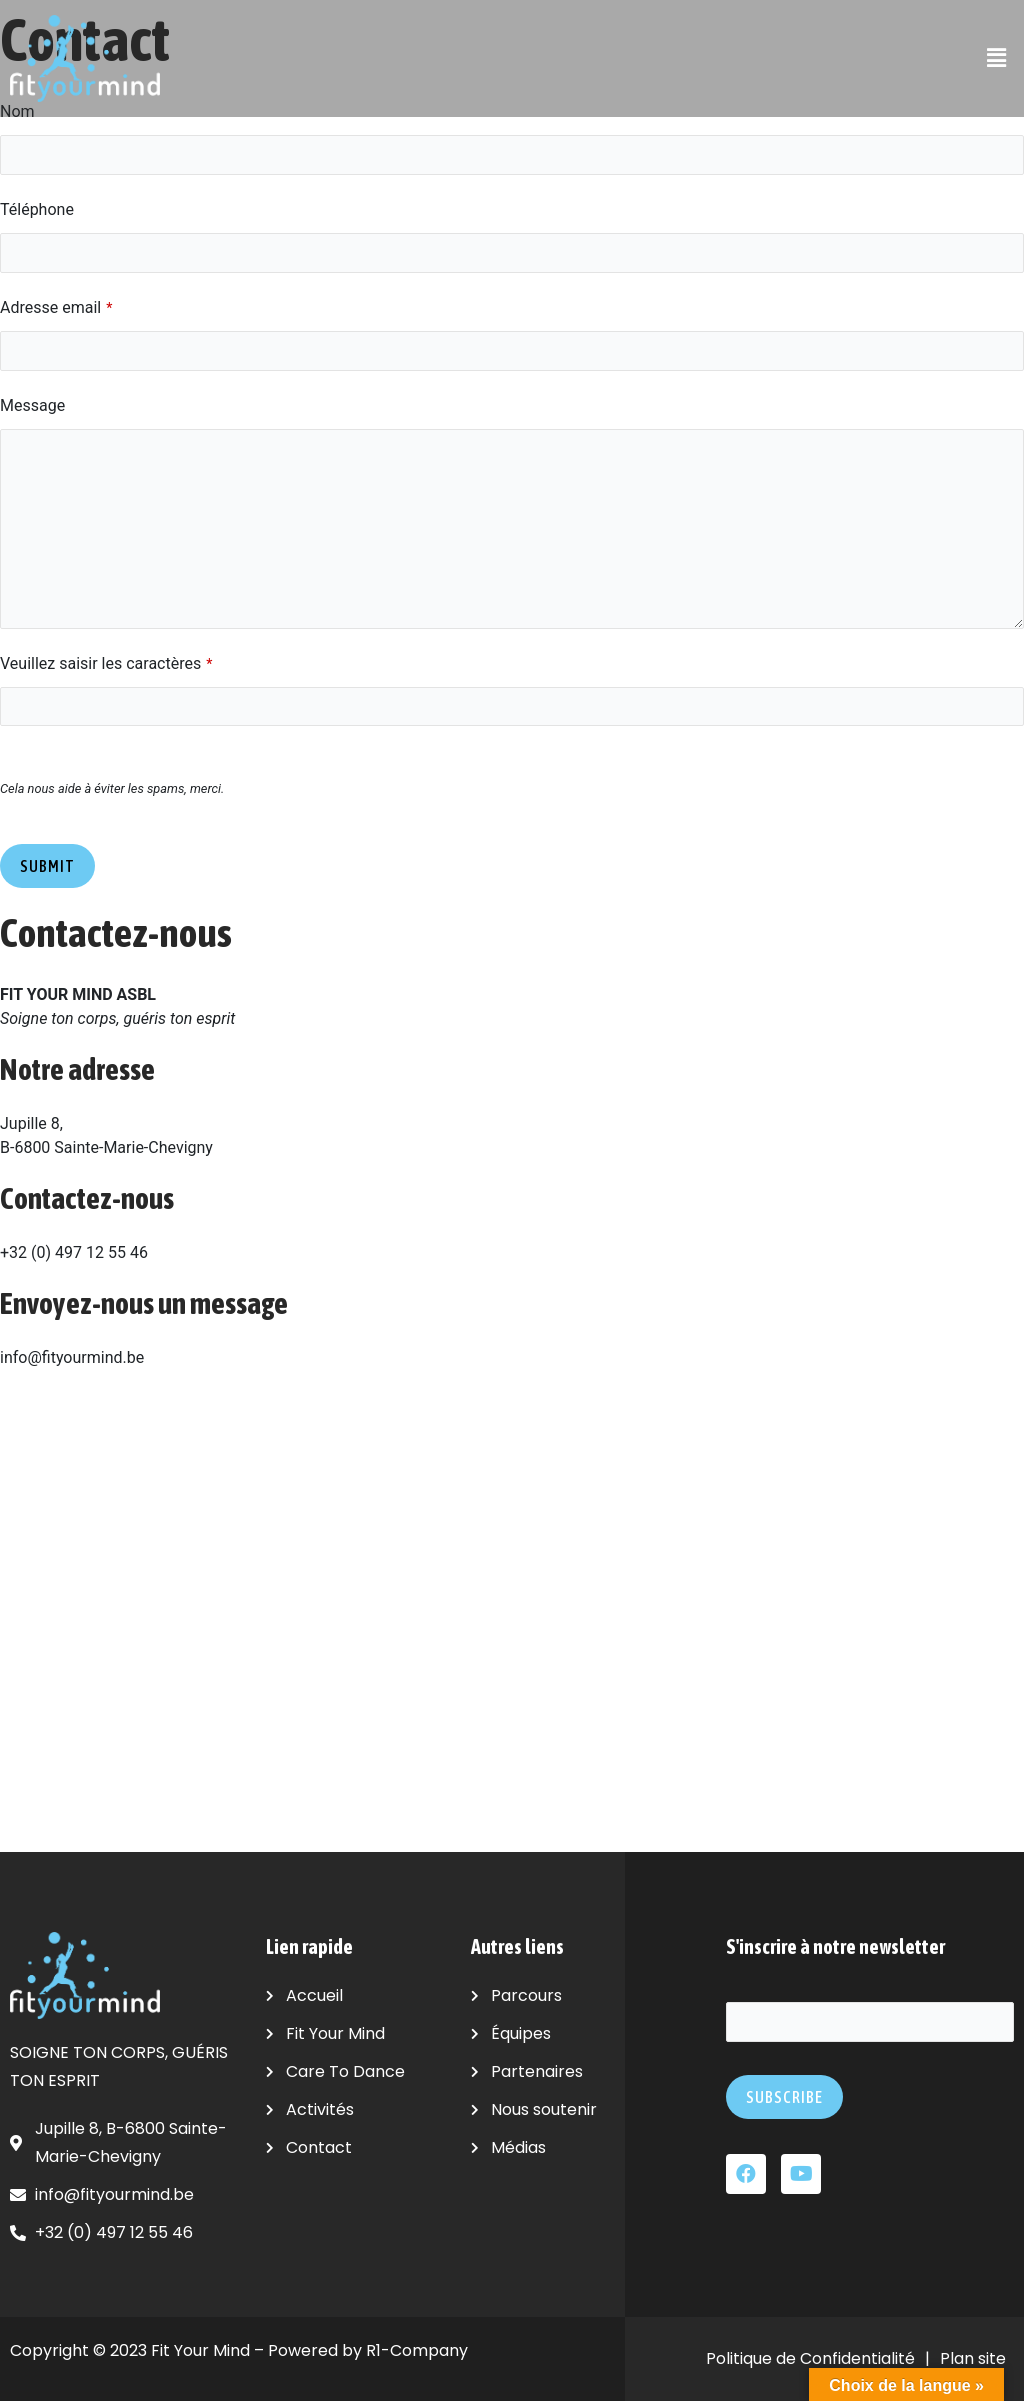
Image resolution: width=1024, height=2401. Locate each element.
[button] (997, 58)
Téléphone (37, 211)
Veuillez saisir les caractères (106, 669)
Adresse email (56, 311)
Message (32, 411)
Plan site (973, 2358)
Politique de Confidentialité (810, 2358)
